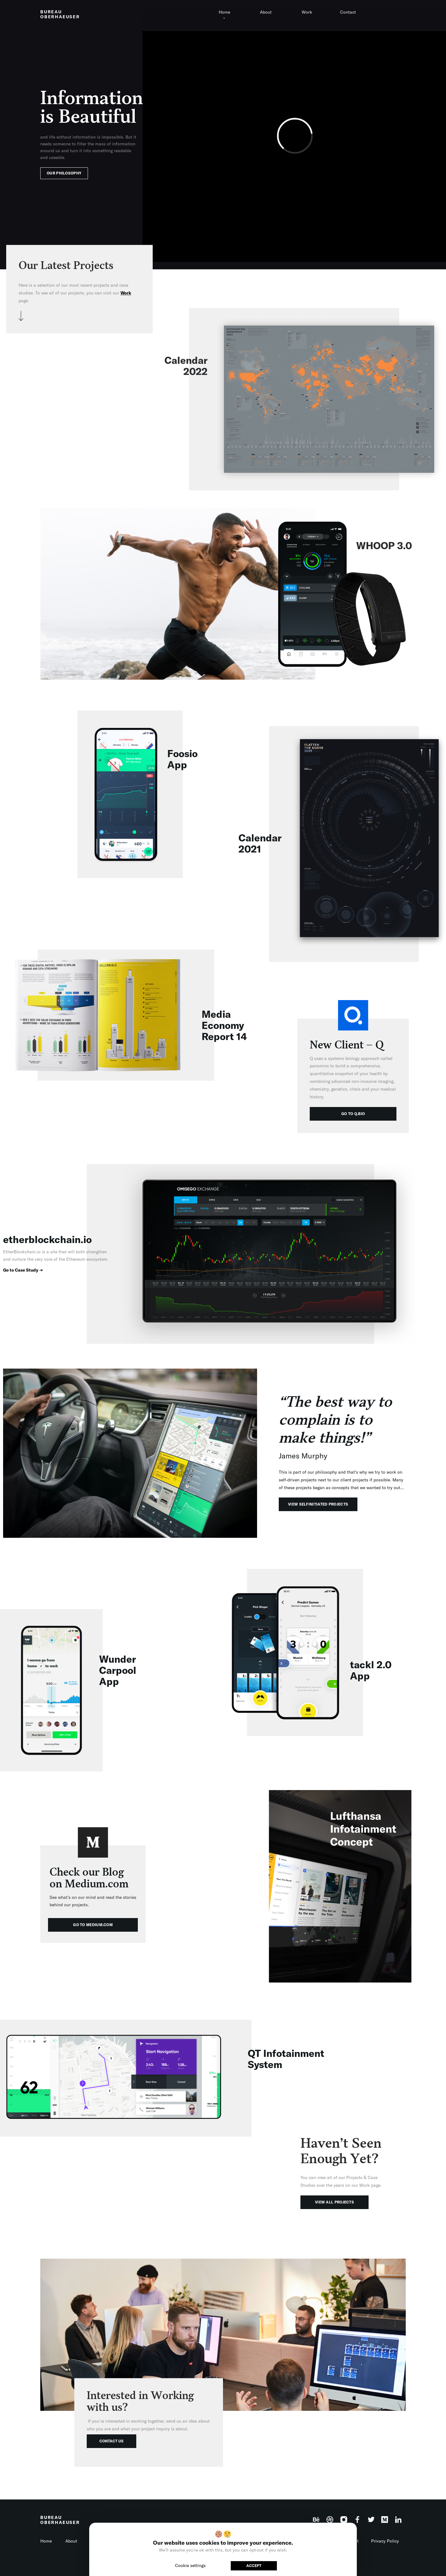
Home (224, 12)
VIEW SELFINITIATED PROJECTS (318, 1504)
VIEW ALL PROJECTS (334, 2202)
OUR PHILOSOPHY (64, 173)
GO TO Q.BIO (353, 1113)
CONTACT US (111, 2441)
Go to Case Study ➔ (23, 1270)
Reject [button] (221, 2565)
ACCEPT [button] (253, 2565)
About (266, 12)
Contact (348, 12)
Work (307, 12)
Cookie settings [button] (190, 2565)
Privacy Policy (385, 2541)
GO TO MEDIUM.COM (93, 1924)
